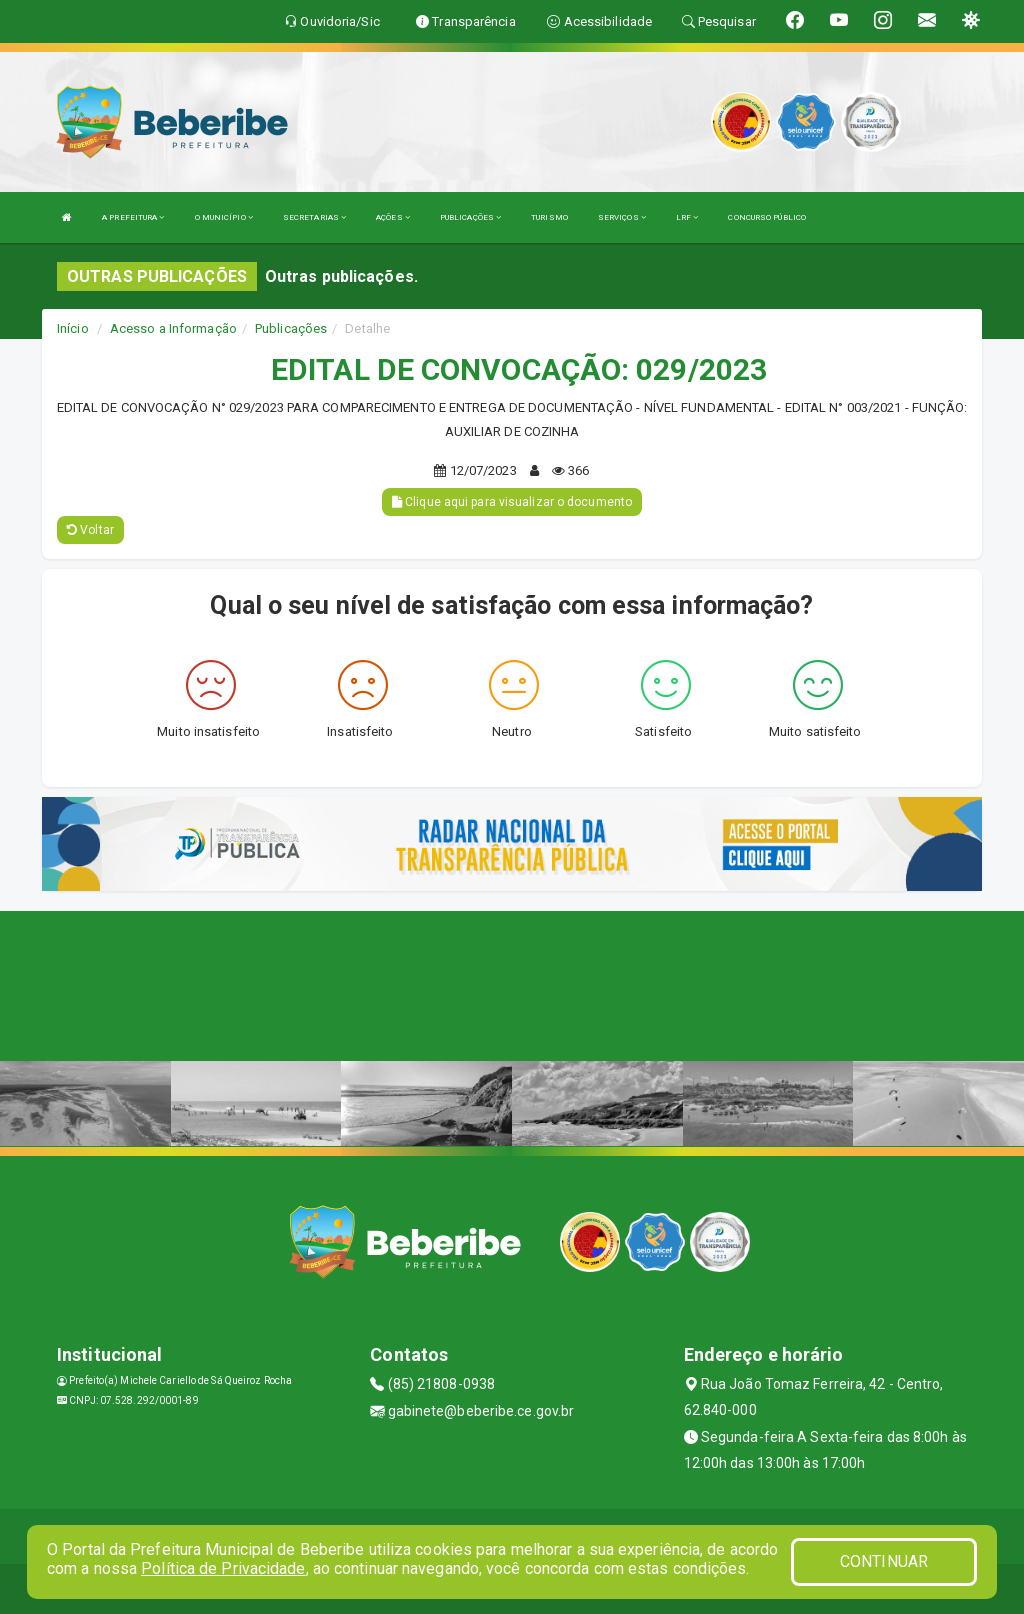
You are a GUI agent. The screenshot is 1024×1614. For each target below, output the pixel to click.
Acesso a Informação (173, 328)
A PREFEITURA (133, 217)
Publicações (291, 328)
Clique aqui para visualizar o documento (512, 502)
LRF (687, 217)
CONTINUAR (884, 1561)
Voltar (90, 530)
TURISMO (549, 217)
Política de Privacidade (223, 1568)
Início (73, 328)
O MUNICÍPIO (224, 217)
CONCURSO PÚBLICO (767, 217)
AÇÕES (393, 217)
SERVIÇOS (622, 217)
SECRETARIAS (314, 217)
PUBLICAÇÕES (470, 217)
